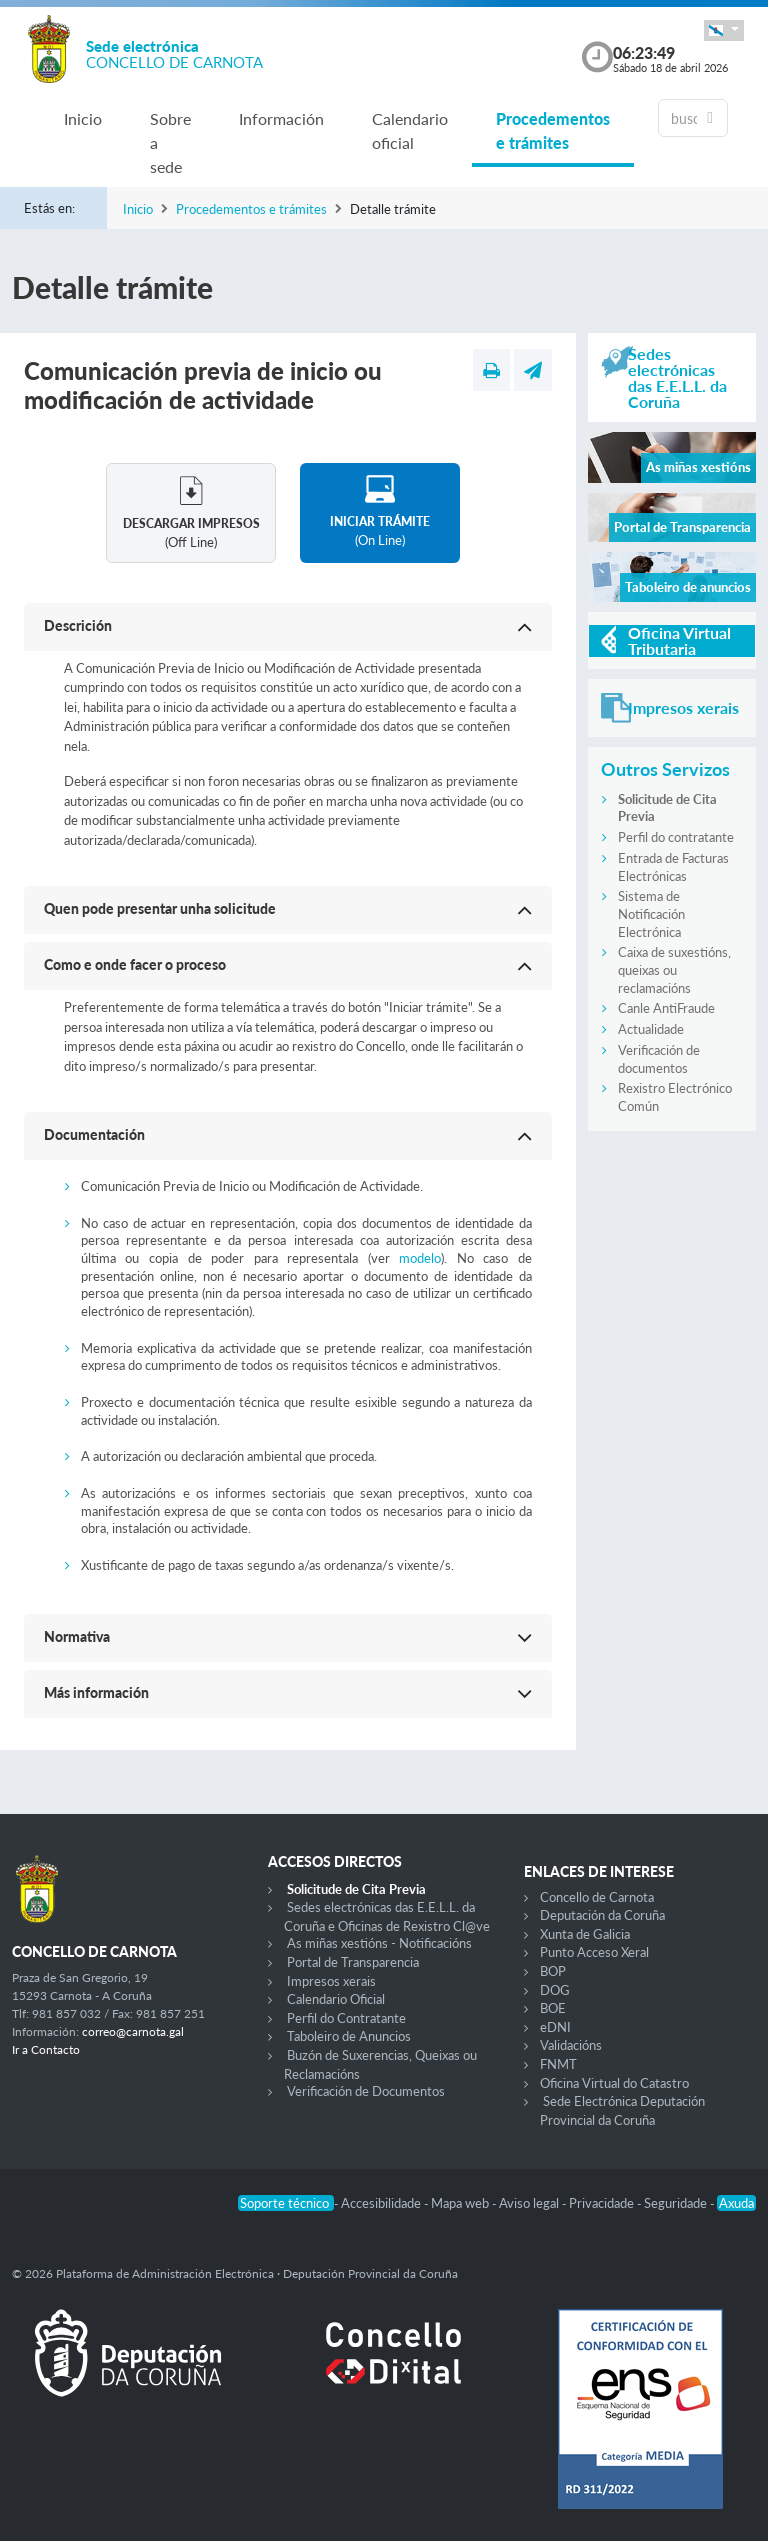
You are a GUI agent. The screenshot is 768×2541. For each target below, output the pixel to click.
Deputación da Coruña (602, 1915)
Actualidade (651, 1029)
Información (281, 118)
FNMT (558, 2064)
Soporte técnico (286, 2203)
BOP (553, 1971)
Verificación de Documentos (366, 2091)
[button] (724, 30)
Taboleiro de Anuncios (349, 2036)
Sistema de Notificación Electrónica (651, 913)
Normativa (77, 1636)
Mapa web (461, 2203)
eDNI (555, 2027)
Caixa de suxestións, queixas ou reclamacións (674, 969)
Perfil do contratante (676, 837)
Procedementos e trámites (553, 130)
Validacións (571, 2045)
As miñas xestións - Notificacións (379, 1943)
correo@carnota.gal (133, 2031)
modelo (420, 1258)
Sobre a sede (170, 142)
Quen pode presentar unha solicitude (160, 908)
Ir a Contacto (46, 2049)
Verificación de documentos (659, 1059)
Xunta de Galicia (585, 1934)
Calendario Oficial (336, 1999)
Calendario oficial (410, 130)
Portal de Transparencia (353, 1962)
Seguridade (677, 2203)
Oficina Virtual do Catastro (614, 2083)
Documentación (94, 1134)
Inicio (83, 118)
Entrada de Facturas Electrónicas (673, 867)
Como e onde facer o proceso (135, 964)
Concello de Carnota (597, 1897)
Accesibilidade (382, 2203)
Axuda (736, 2203)
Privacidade (603, 2203)
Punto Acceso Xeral (594, 1952)
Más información (96, 1692)
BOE (553, 2008)
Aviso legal (530, 2203)
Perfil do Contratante (346, 2018)
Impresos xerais (331, 1981)
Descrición (78, 625)
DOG (555, 1990)
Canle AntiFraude (666, 1008)
